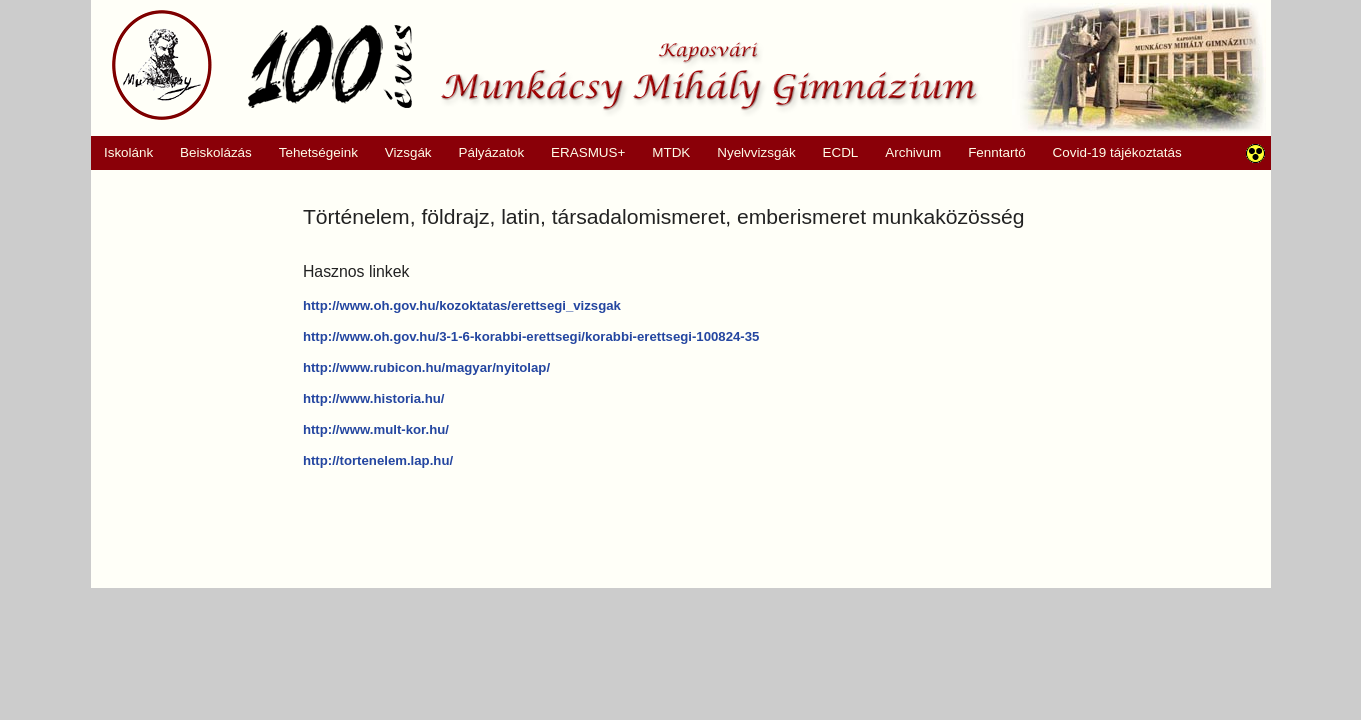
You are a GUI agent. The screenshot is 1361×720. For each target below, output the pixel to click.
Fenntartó (997, 152)
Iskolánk (122, 153)
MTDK (665, 153)
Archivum (906, 153)
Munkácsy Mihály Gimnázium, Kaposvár (544, 65)
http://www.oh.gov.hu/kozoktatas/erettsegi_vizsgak (462, 305)
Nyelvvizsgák (750, 153)
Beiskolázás (209, 153)
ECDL (841, 152)
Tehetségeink (311, 153)
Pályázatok (484, 153)
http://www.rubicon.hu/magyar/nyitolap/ (426, 367)
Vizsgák (408, 152)
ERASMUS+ (582, 153)
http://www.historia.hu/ (374, 398)
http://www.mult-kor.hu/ (376, 429)
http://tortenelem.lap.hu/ (378, 460)
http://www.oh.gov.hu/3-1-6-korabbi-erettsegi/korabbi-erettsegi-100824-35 (531, 336)
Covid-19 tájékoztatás (1117, 152)
